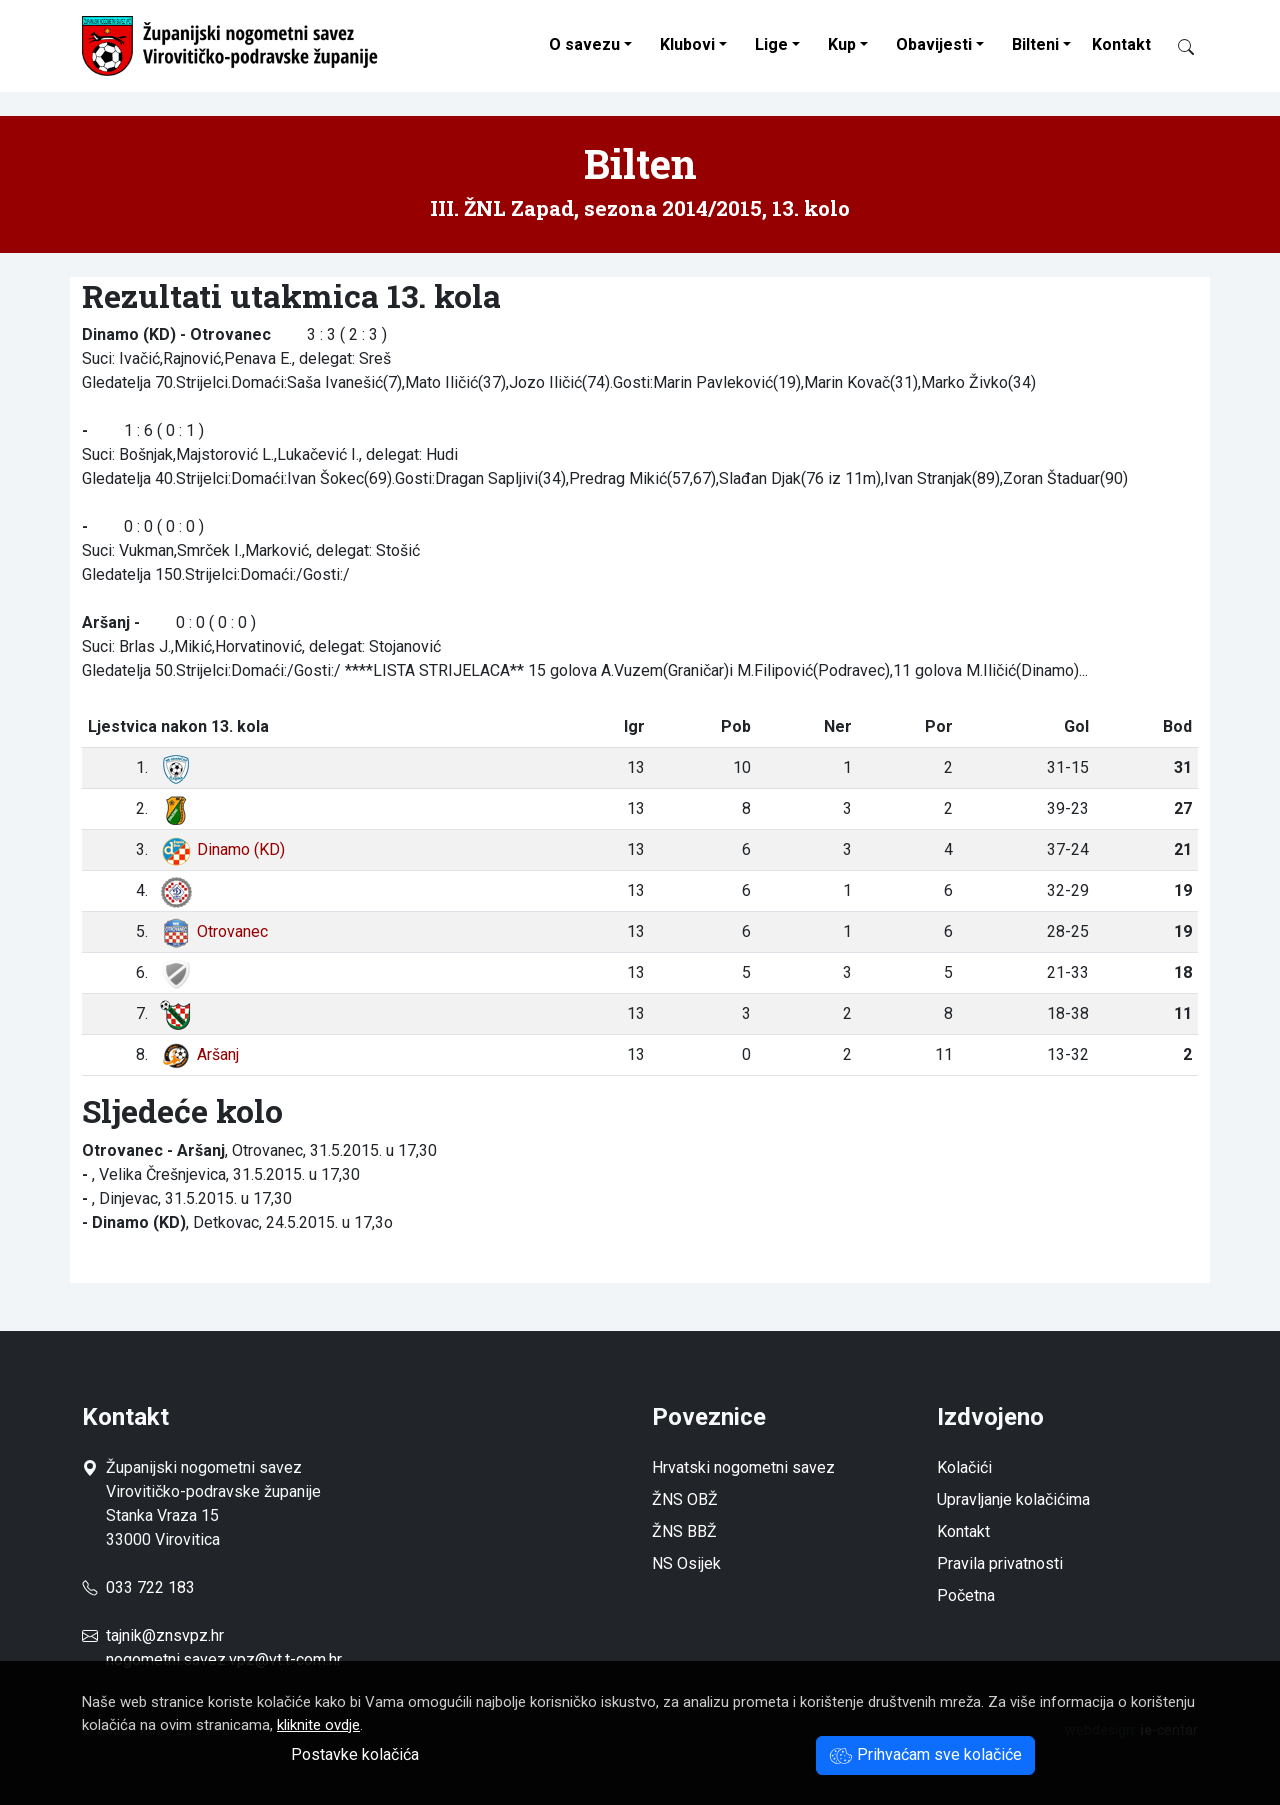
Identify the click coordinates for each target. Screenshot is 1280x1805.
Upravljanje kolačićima (1013, 1499)
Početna (966, 1595)
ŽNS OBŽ (685, 1499)
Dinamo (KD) (222, 849)
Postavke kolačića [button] (355, 1754)
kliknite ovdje (318, 1725)
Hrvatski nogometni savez (743, 1467)
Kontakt (1121, 44)
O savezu (584, 44)
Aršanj (199, 1054)
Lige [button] (771, 44)
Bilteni (1035, 44)
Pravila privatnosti (1000, 1563)
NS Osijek (686, 1563)
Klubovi (687, 44)
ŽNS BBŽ (684, 1531)
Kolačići (964, 1467)
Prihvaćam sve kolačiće (925, 1754)
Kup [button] (842, 44)
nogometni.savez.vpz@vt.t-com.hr (224, 1659)
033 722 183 (138, 1587)
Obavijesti (934, 44)
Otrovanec (214, 931)
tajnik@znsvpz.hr (165, 1635)
